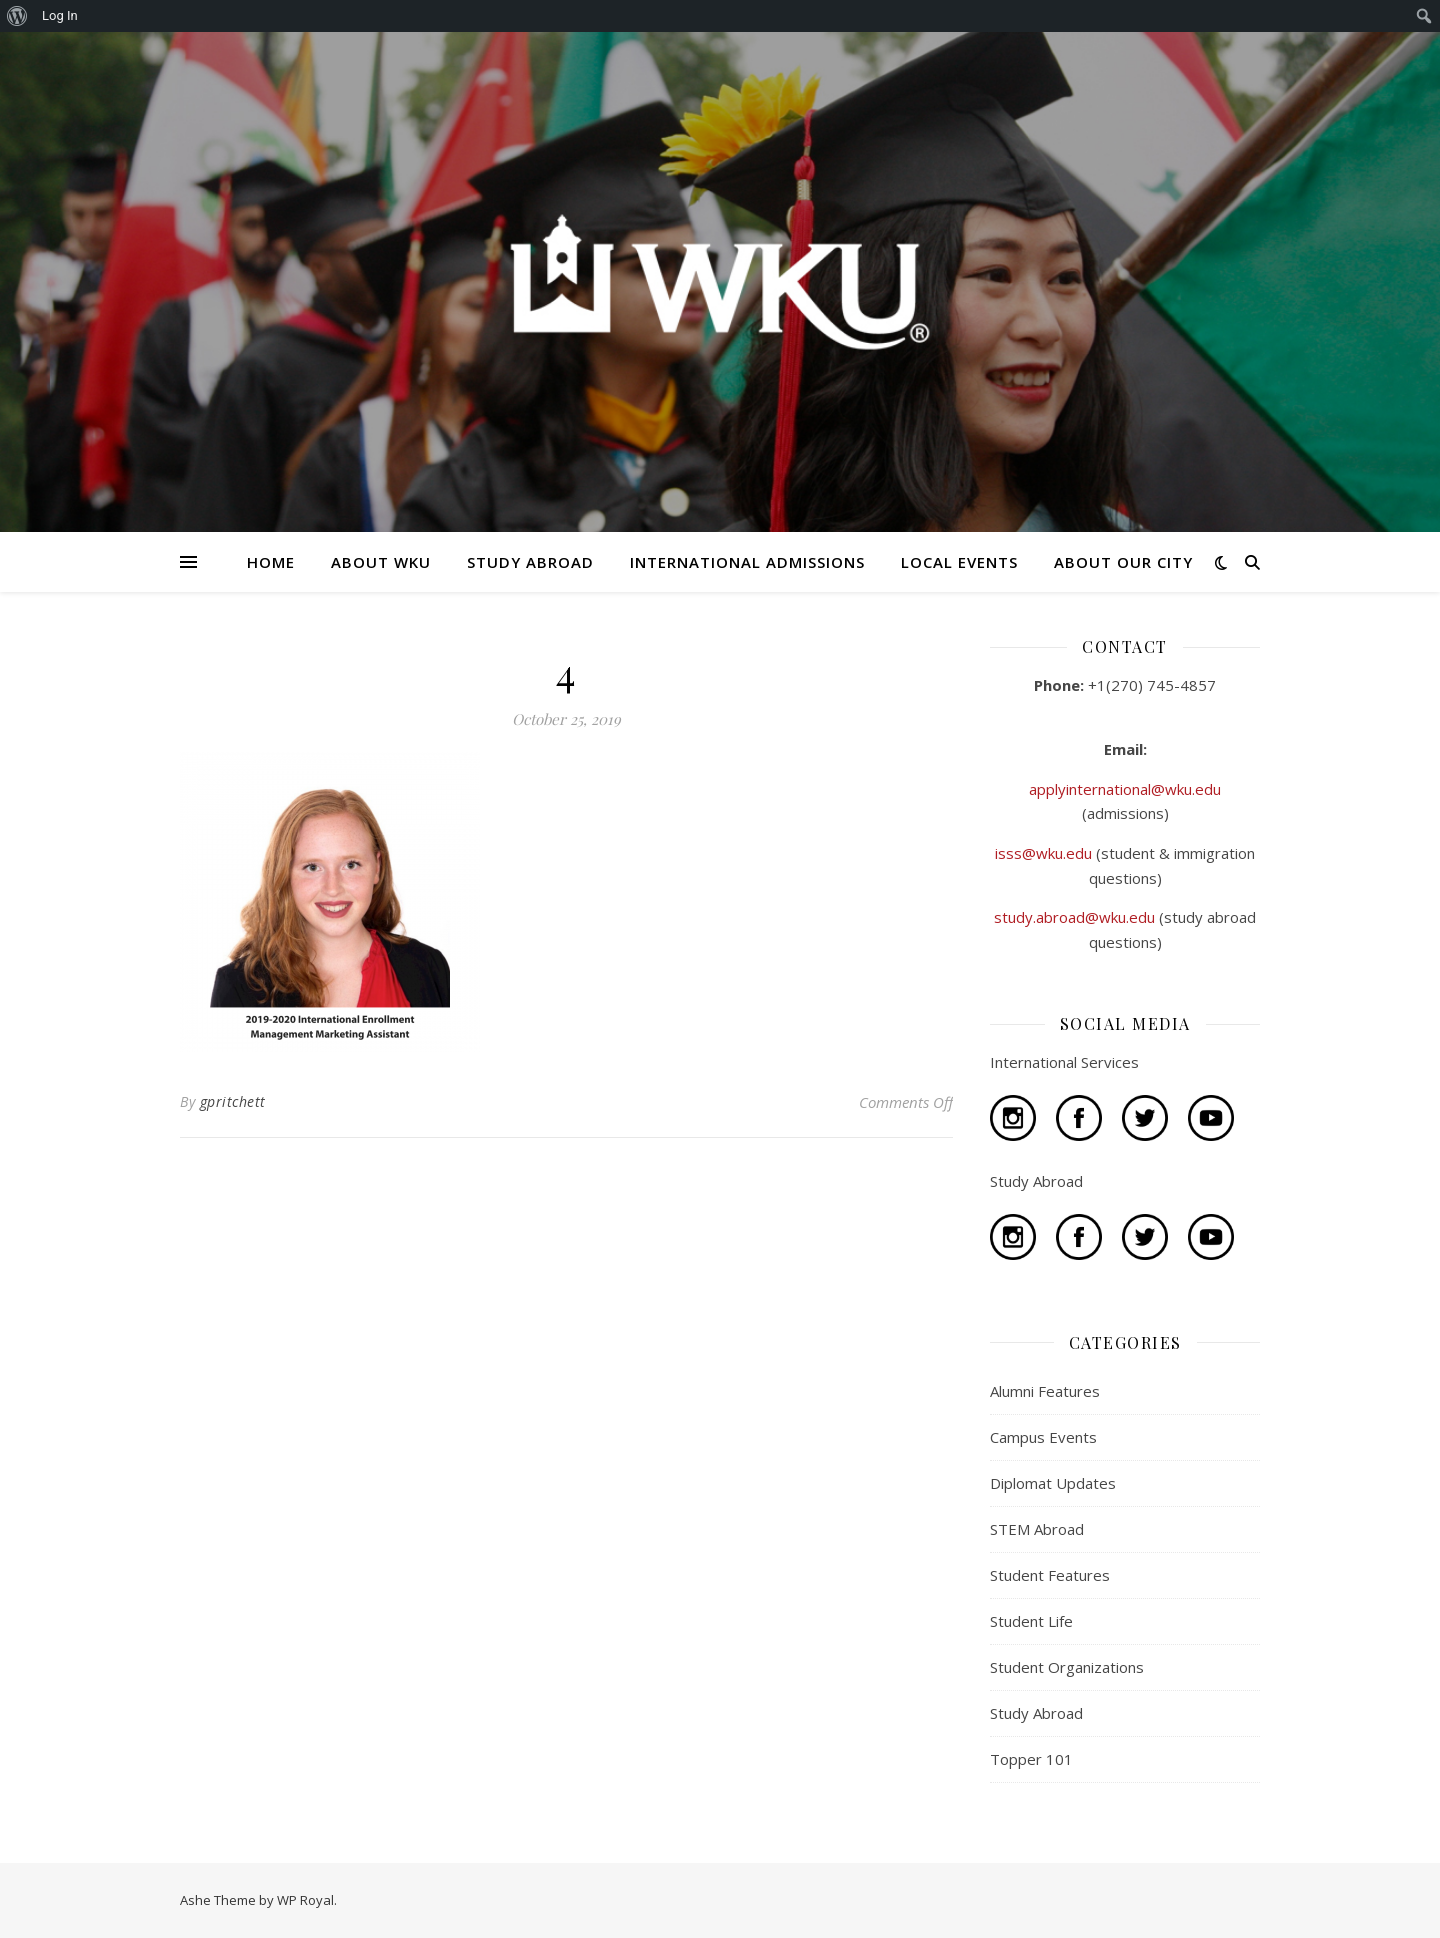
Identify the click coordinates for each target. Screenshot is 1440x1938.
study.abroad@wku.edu (1076, 917)
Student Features (1050, 1575)
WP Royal (305, 1900)
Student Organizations (1067, 1667)
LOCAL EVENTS (959, 562)
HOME (271, 562)
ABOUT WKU (381, 562)
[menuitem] (17, 16)
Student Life (1031, 1621)
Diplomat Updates (1053, 1483)
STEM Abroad (1037, 1529)
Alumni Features (1045, 1391)
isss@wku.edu (1045, 853)
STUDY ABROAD (530, 562)
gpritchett (233, 1101)
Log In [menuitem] (60, 15)
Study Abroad (1036, 1713)
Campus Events (1043, 1437)
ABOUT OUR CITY (1123, 562)
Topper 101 (1031, 1759)
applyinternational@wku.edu (1125, 789)
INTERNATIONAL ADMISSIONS (747, 562)
